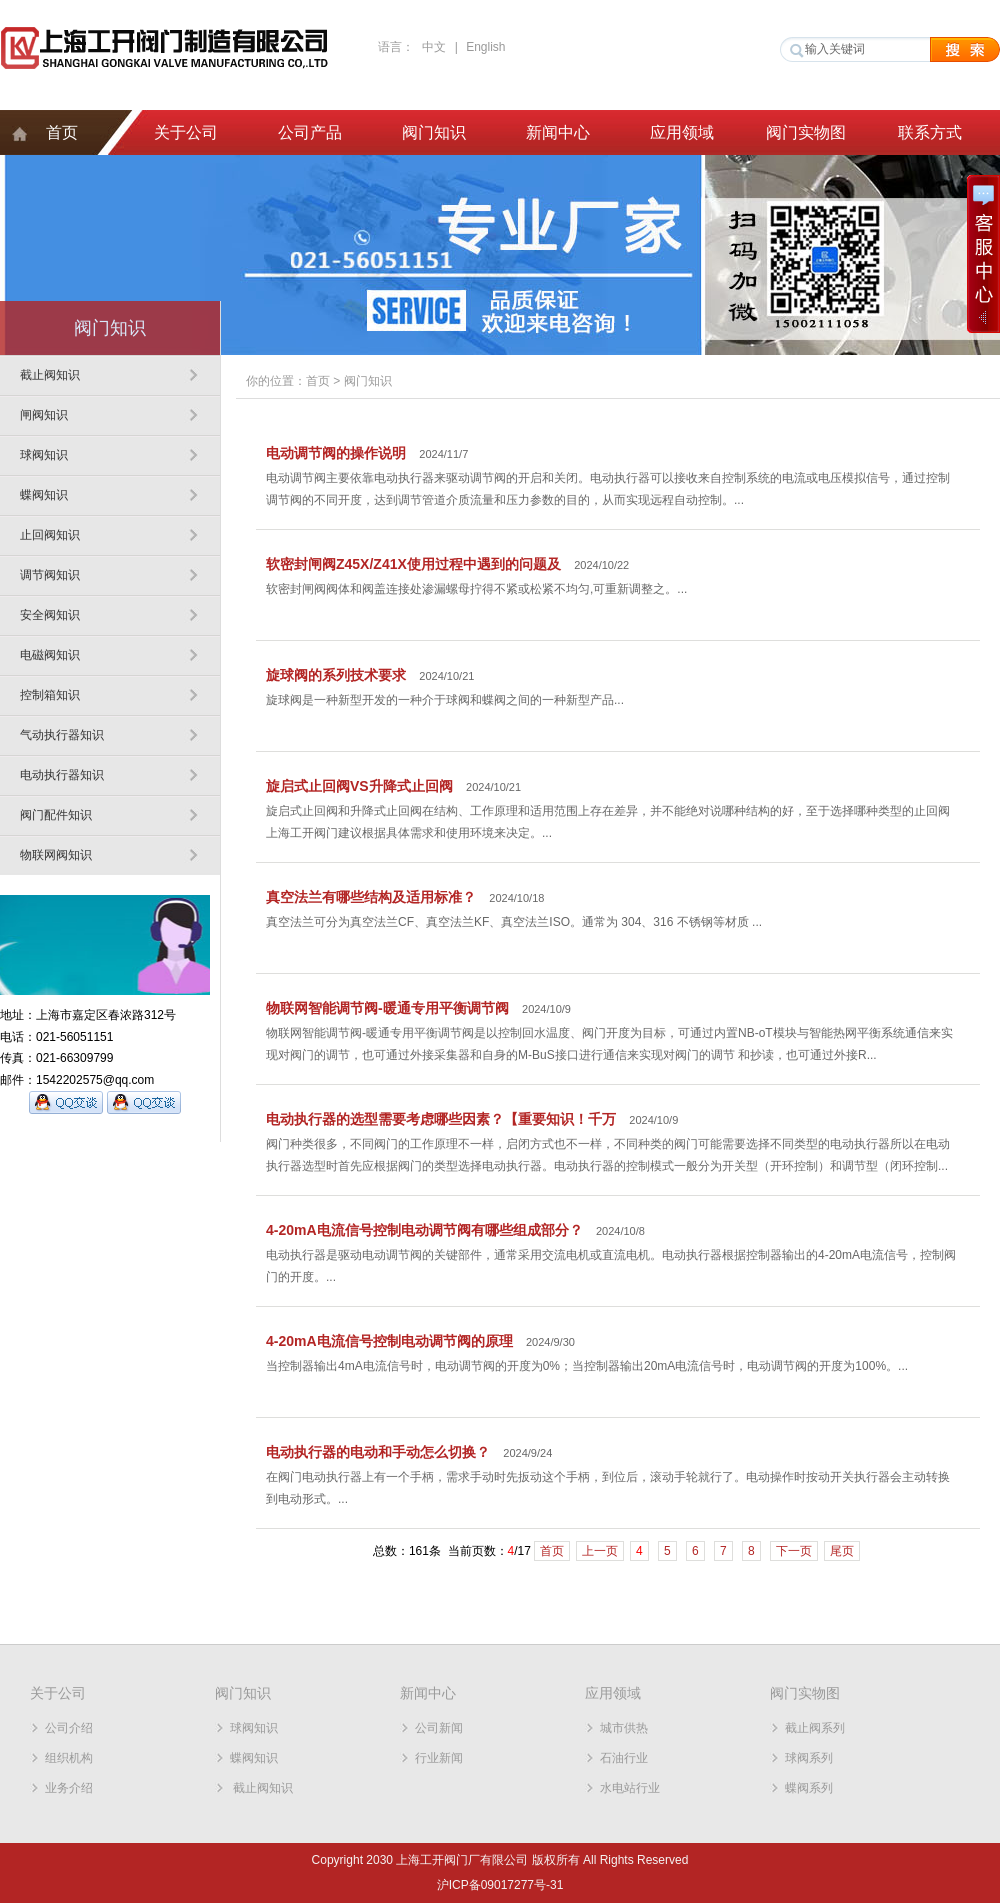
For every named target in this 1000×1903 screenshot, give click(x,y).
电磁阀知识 (50, 655)
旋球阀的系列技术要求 (336, 675)
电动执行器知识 (62, 775)
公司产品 (310, 132)
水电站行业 (630, 1788)
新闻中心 (558, 132)
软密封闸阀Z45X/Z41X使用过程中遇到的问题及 (413, 564)
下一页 (794, 1551)
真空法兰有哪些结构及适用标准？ (371, 897)
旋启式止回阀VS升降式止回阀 (359, 786)
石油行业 (624, 1758)
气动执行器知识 (62, 735)
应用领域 (682, 132)
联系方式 (930, 132)
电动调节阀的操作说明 (336, 453)
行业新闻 (439, 1758)
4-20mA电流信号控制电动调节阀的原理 (389, 1341)
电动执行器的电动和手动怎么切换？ (378, 1452)
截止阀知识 (50, 375)
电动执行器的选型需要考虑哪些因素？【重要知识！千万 (441, 1119)
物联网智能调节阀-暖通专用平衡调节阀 (387, 1008)
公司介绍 (69, 1728)
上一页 (600, 1551)
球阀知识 (44, 455)
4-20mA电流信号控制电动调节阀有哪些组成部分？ (424, 1230)
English (485, 47)
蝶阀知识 (44, 495)
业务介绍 (69, 1788)
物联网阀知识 (56, 855)
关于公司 (186, 132)
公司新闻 (439, 1728)
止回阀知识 (50, 535)
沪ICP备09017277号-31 (500, 1885)
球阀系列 (809, 1758)
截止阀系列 (815, 1728)
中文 (434, 47)
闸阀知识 (44, 415)
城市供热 (624, 1728)
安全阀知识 (50, 615)
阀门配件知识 (56, 815)
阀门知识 (434, 132)
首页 (62, 132)
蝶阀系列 (809, 1788)
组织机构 (69, 1758)
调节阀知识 (50, 575)
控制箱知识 (50, 695)
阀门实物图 (806, 132)
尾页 (842, 1551)
